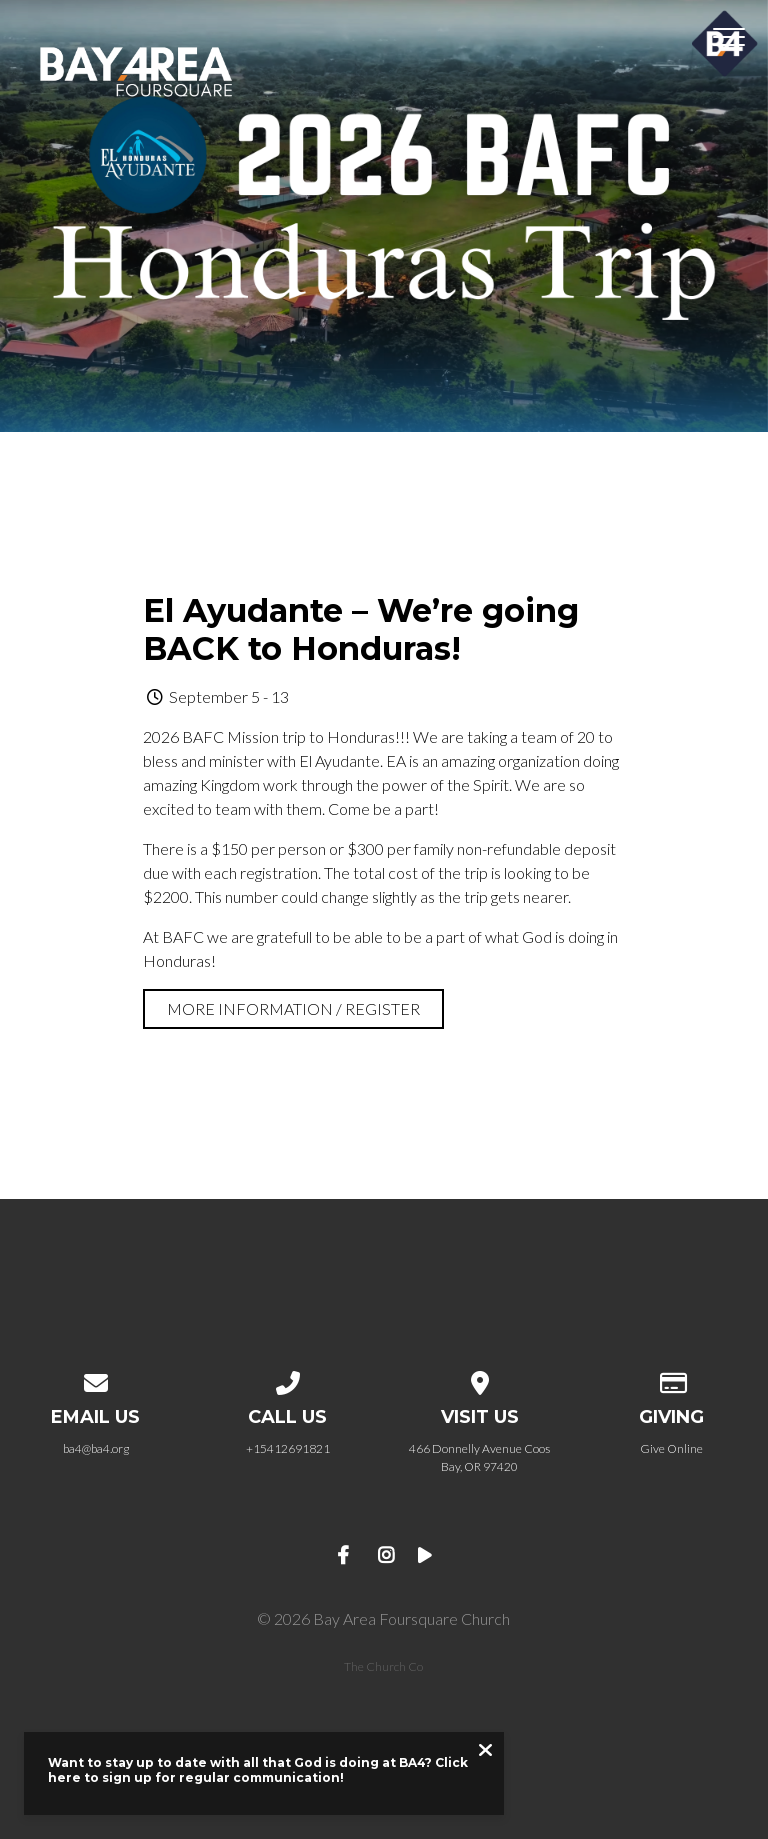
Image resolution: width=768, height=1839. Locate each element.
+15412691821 (288, 1448)
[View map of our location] (480, 1379)
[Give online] (672, 1379)
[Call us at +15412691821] (288, 1379)
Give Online (671, 1448)
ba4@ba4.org (96, 1448)
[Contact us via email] (96, 1379)
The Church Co (383, 1666)
